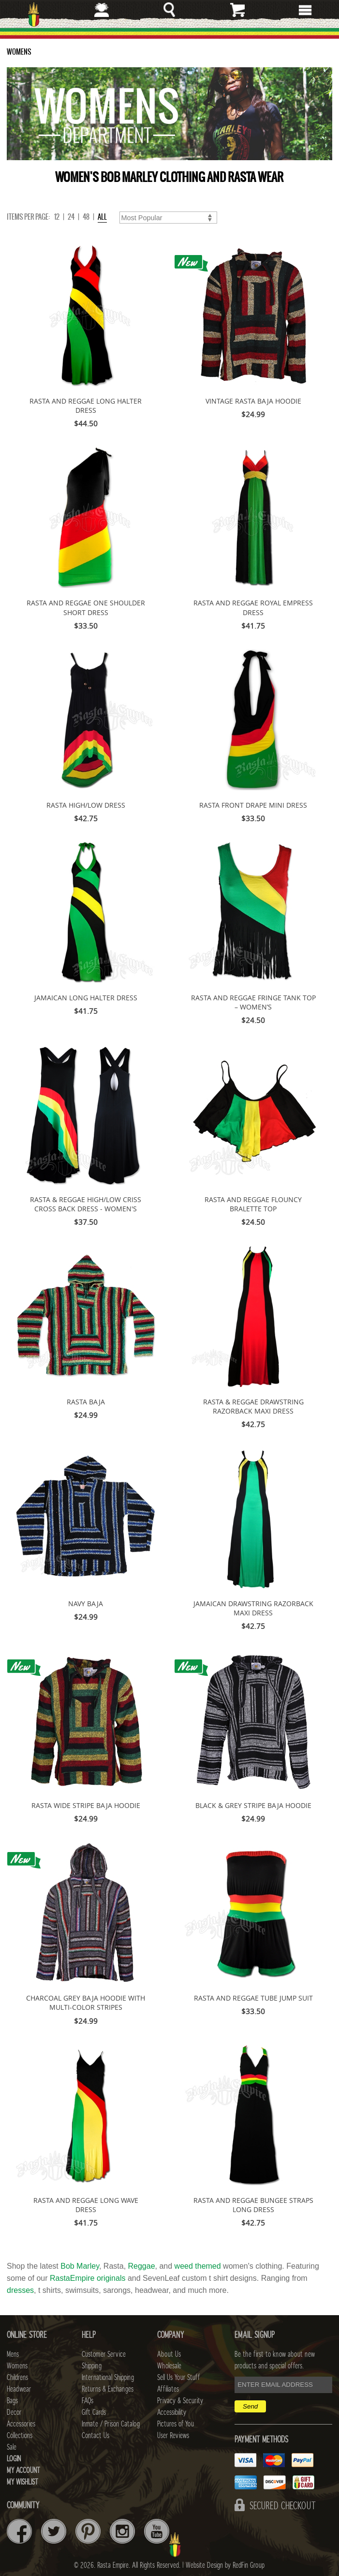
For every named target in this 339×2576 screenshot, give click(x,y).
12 (56, 216)
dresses (20, 2290)
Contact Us (95, 2436)
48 (86, 216)
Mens (13, 2354)
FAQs (87, 2401)
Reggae (141, 2266)
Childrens (17, 2377)
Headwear (19, 2389)
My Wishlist (22, 2482)
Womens (17, 2366)
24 (71, 216)
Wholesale (169, 2366)
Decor (14, 2412)
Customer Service (104, 2354)
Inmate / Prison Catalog (111, 2424)
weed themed (198, 2266)
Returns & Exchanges (107, 2389)
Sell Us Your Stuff (178, 2377)
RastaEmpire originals (88, 2278)
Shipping (92, 2366)
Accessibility (171, 2412)
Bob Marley (79, 2266)
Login (14, 2459)
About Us (169, 2354)
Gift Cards (94, 2412)
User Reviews (173, 2436)
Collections (19, 2436)
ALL (102, 216)
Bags (12, 2401)
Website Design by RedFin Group (225, 2565)
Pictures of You (175, 2424)
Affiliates (168, 2389)
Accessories (21, 2424)
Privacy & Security (180, 2401)
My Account (23, 2470)
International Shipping (108, 2377)
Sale (11, 2447)
